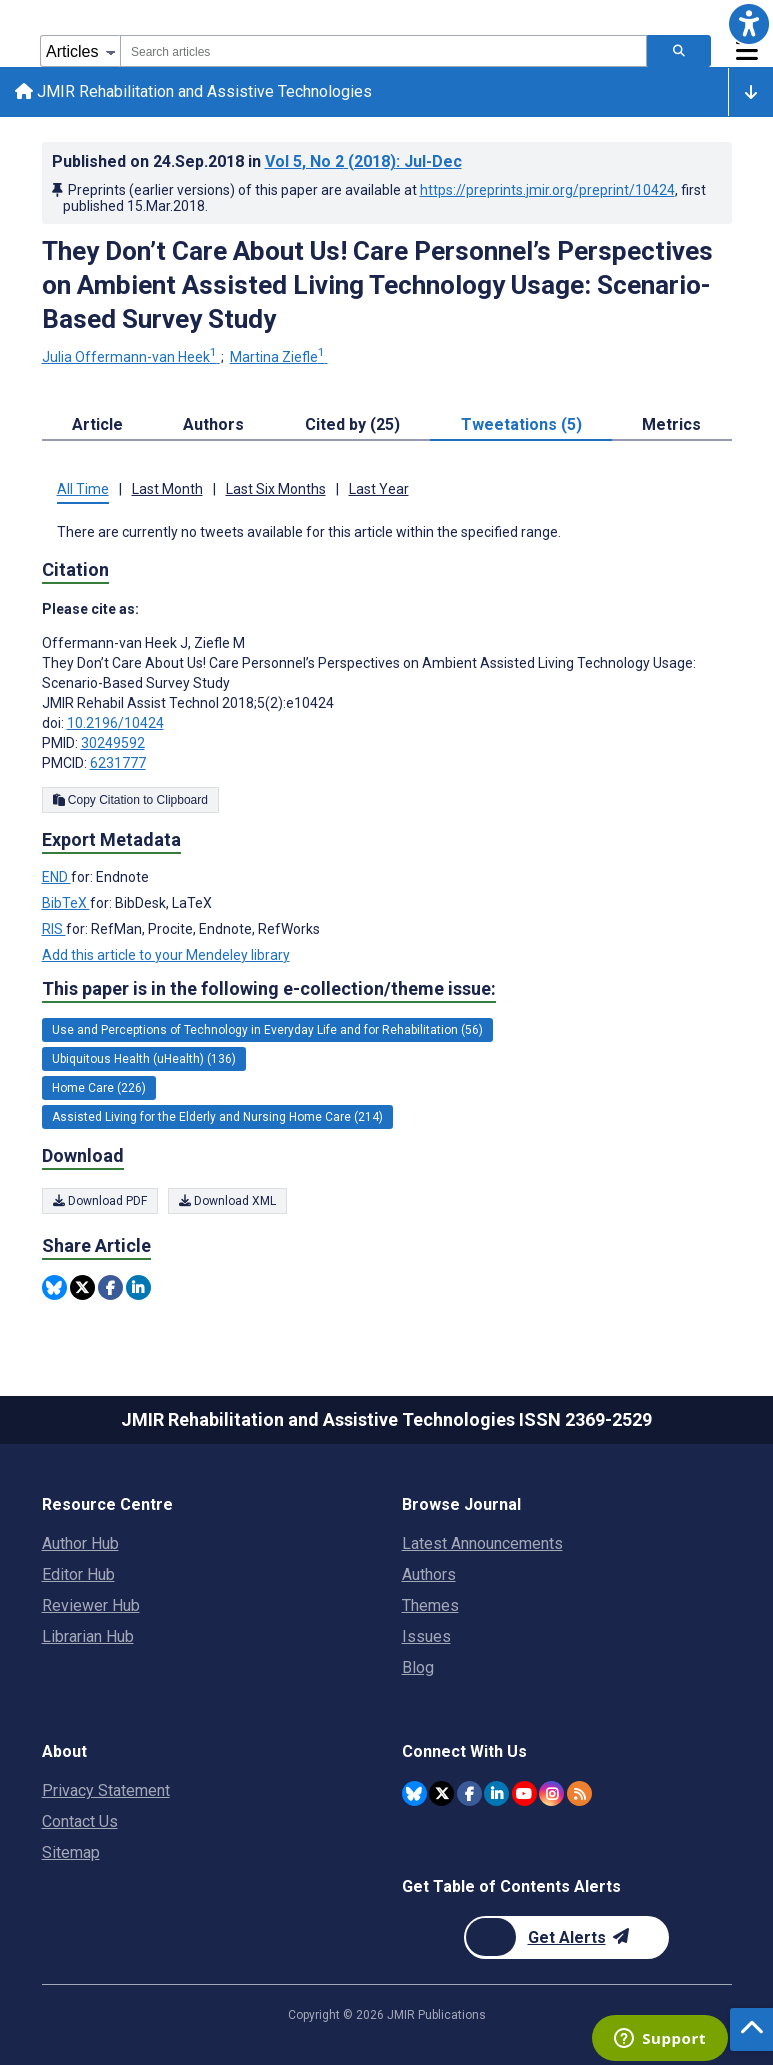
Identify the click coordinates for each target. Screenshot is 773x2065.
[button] (749, 24)
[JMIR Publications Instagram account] (551, 1793)
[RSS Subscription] (579, 1793)
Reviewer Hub (91, 1605)
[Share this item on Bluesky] (54, 1288)
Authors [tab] (213, 426)
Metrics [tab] (671, 426)
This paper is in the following (269, 991)
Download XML (227, 1202)
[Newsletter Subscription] (566, 1937)
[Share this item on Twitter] (82, 1288)
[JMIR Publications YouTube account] (524, 1793)
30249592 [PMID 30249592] (113, 744)
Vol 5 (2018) (363, 162)
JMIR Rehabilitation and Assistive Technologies (194, 92)
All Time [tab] (83, 491)
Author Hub (80, 1543)
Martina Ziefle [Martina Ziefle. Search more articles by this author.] (279, 359)
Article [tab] (97, 426)
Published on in (257, 162)
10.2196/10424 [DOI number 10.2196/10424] (115, 724)
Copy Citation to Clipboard (130, 801)
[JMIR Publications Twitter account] (441, 1793)
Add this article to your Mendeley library (166, 956)
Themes (430, 1605)
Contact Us (80, 1821)
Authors (429, 1574)
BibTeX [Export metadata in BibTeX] (66, 904)
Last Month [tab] (167, 491)
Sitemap (71, 1852)
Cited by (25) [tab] (352, 426)
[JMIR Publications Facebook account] (469, 1793)
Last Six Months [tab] (276, 491)
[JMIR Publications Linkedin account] (496, 1793)
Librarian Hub (88, 1636)
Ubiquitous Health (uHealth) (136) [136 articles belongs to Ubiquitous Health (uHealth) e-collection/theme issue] (144, 1061)
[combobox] (383, 51)
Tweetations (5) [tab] (521, 426)
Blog (418, 1667)
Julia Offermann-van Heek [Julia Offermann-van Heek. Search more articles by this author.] (131, 359)
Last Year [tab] (379, 491)
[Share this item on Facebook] (110, 1288)
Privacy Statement (106, 1790)
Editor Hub (78, 1574)
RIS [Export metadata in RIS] (54, 930)
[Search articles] (679, 51)
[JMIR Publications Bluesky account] (414, 1793)
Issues (426, 1636)
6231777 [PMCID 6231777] (118, 764)
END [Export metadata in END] (56, 878)
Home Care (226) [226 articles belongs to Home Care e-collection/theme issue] (99, 1090)
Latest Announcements (482, 1543)
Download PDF (100, 1202)
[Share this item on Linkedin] (138, 1288)
